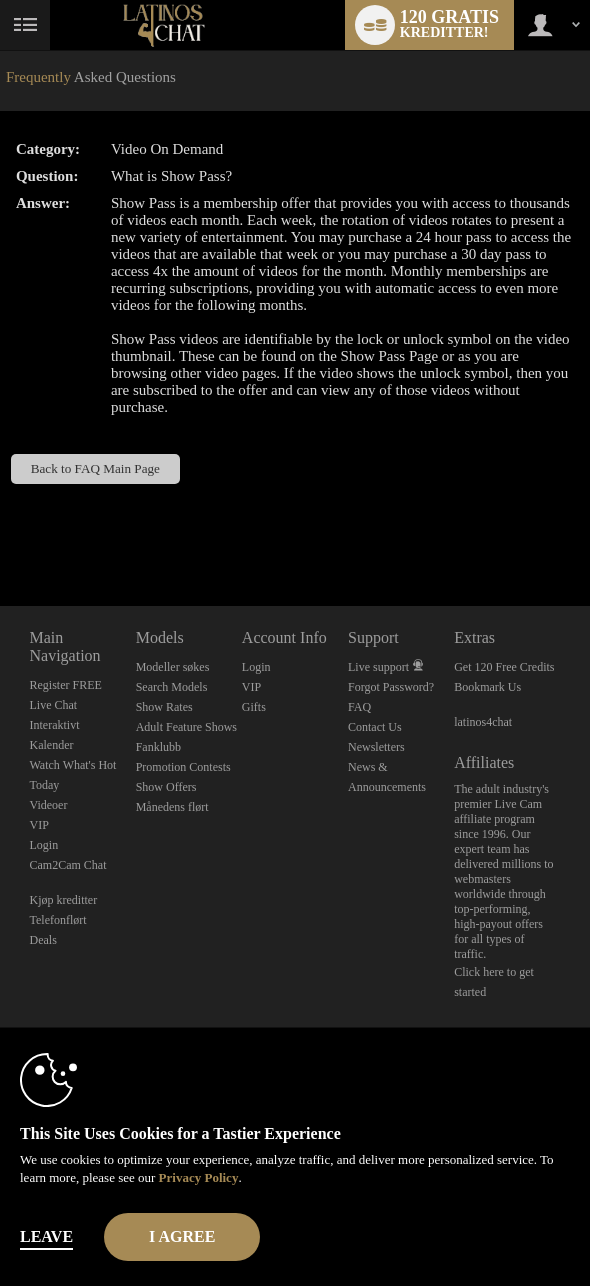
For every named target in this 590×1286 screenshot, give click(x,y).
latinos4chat (483, 722)
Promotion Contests (183, 767)
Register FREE (66, 685)
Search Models (172, 687)
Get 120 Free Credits (504, 667)
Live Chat (54, 705)
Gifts (254, 707)
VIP (39, 825)
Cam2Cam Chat (68, 865)
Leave (46, 1236)
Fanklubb (158, 747)
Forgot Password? (391, 687)
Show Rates (164, 707)
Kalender (52, 745)
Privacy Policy (199, 1177)
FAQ (359, 707)
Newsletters (376, 747)
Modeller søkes (173, 667)
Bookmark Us (487, 687)
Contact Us (375, 727)
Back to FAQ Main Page (95, 468)
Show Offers (166, 787)
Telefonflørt (58, 920)
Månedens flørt (172, 807)
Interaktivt (55, 725)
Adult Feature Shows (186, 727)
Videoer (49, 805)
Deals (43, 940)
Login (44, 845)
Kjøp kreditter (64, 900)
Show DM (0, 531)
